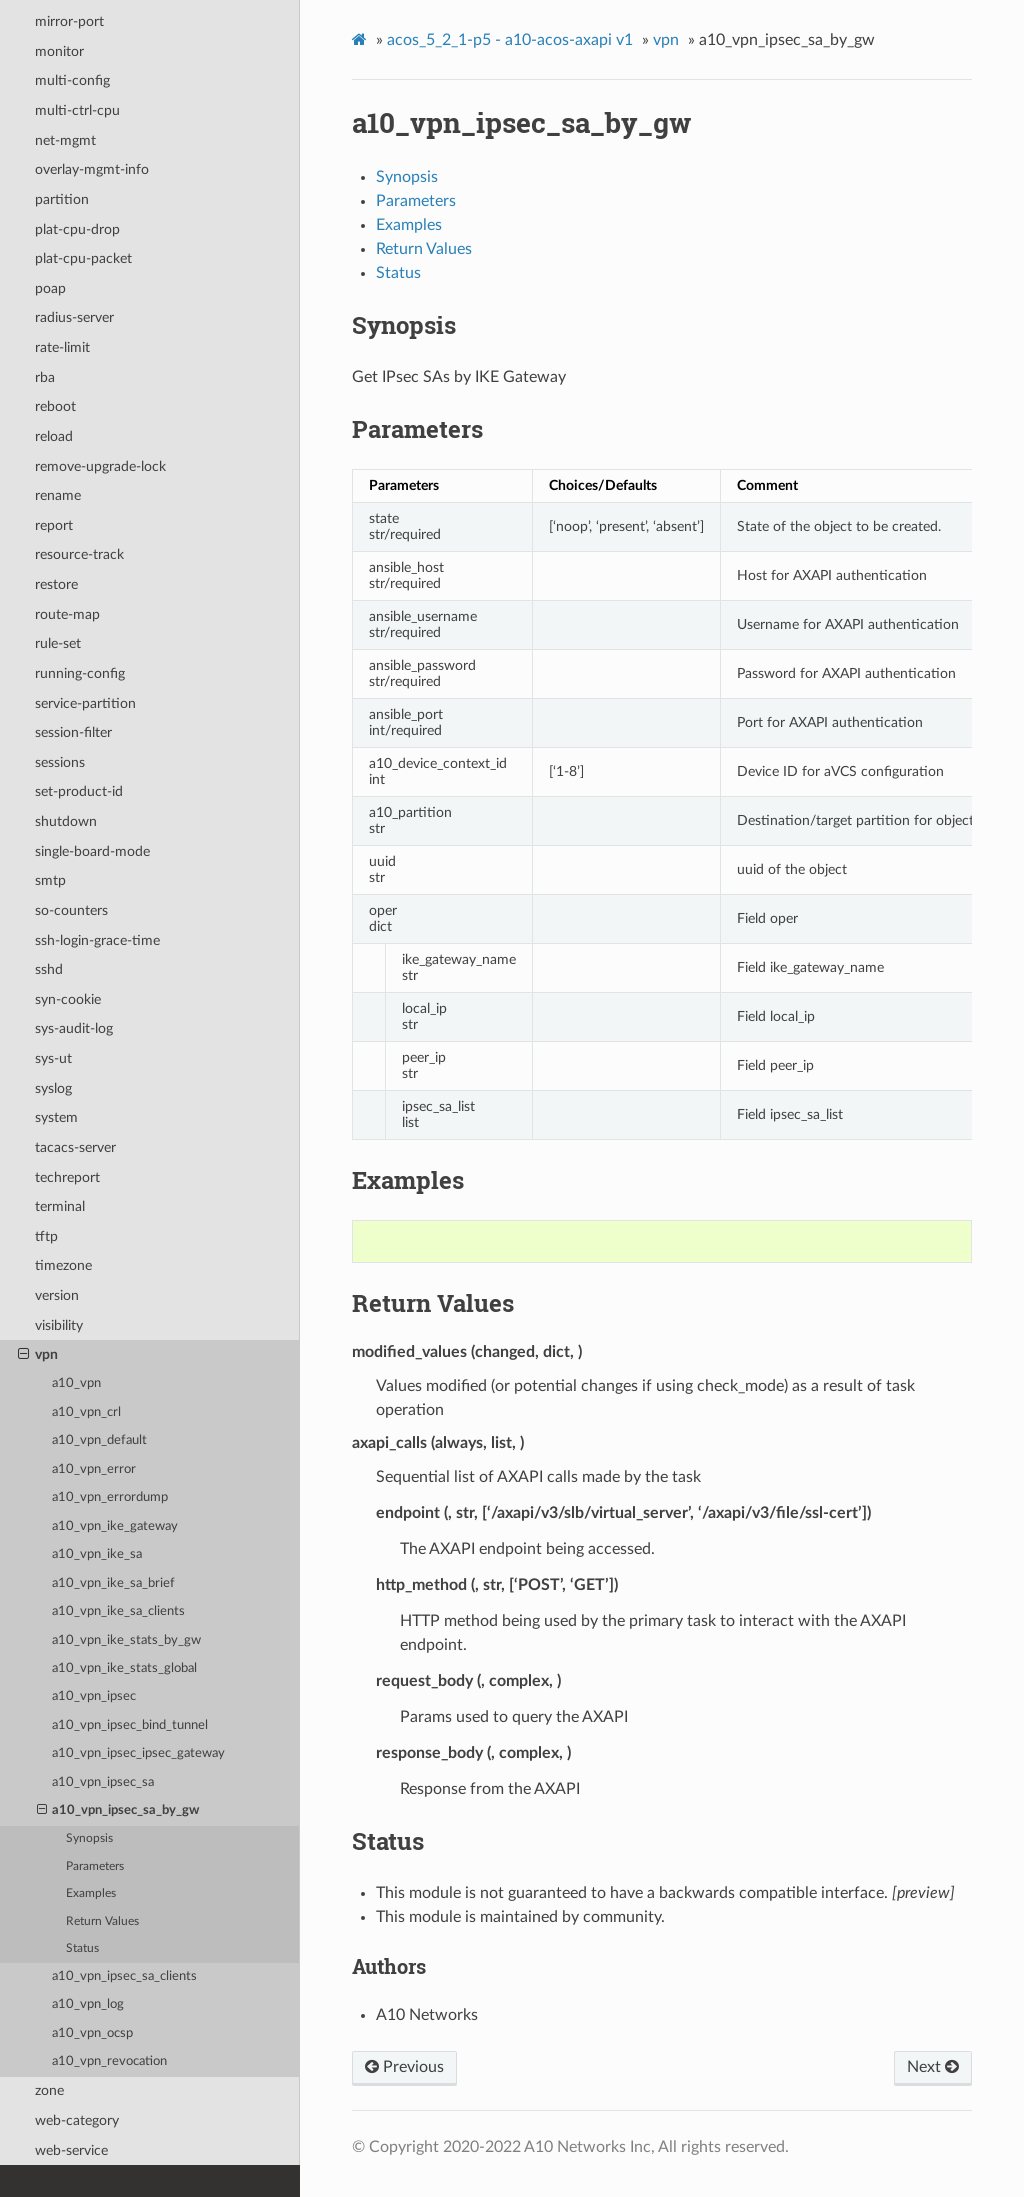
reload (54, 436)
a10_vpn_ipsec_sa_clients (124, 1976)
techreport (67, 1177)
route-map (67, 614)
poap (50, 288)
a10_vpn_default (99, 1440)
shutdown (66, 821)
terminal (60, 1206)
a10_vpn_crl (86, 1412)
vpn (38, 1355)
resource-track (79, 554)
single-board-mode (92, 851)
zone (49, 2090)
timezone (63, 1265)
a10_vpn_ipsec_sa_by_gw (118, 1811)
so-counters (71, 910)
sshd (49, 969)
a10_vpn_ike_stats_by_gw (126, 1640)
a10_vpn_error (94, 1469)
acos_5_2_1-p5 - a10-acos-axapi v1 (510, 40)
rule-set (58, 643)
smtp (50, 880)
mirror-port (69, 21)
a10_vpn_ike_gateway (115, 1526)
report (54, 525)
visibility (59, 1325)
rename (58, 495)
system (56, 1117)
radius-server (74, 317)
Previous (404, 2067)
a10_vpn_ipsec (94, 1696)
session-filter (73, 732)
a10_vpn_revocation (109, 2061)
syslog (53, 1088)
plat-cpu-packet (83, 258)
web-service (71, 2150)
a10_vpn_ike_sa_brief (113, 1583)
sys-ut (53, 1058)
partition (62, 199)
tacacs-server (75, 1147)
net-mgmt (65, 140)
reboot (55, 406)
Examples (91, 1893)
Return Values (102, 1921)
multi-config (72, 80)
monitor (59, 51)
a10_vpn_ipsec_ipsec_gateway (138, 1753)
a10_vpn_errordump (110, 1497)
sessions (60, 762)
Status (82, 1948)
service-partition (85, 703)
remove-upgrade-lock (100, 466)
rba (45, 377)
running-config (80, 673)
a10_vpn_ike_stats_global (124, 1668)
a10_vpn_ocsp (92, 2033)
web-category (77, 2120)
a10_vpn (76, 1383)
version (57, 1295)
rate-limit (62, 347)
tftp (46, 1236)
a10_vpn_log (88, 2004)
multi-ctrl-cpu (77, 110)
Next (933, 2067)
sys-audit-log (74, 1028)
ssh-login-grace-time (97, 940)
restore (56, 584)
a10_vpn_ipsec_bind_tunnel (130, 1725)
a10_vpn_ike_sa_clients (118, 1611)
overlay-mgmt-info (92, 169)
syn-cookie (68, 999)
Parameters (95, 1866)
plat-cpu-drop (77, 229)
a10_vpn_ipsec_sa (103, 1782)
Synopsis (89, 1838)
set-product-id (79, 791)
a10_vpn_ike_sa (97, 1554)
